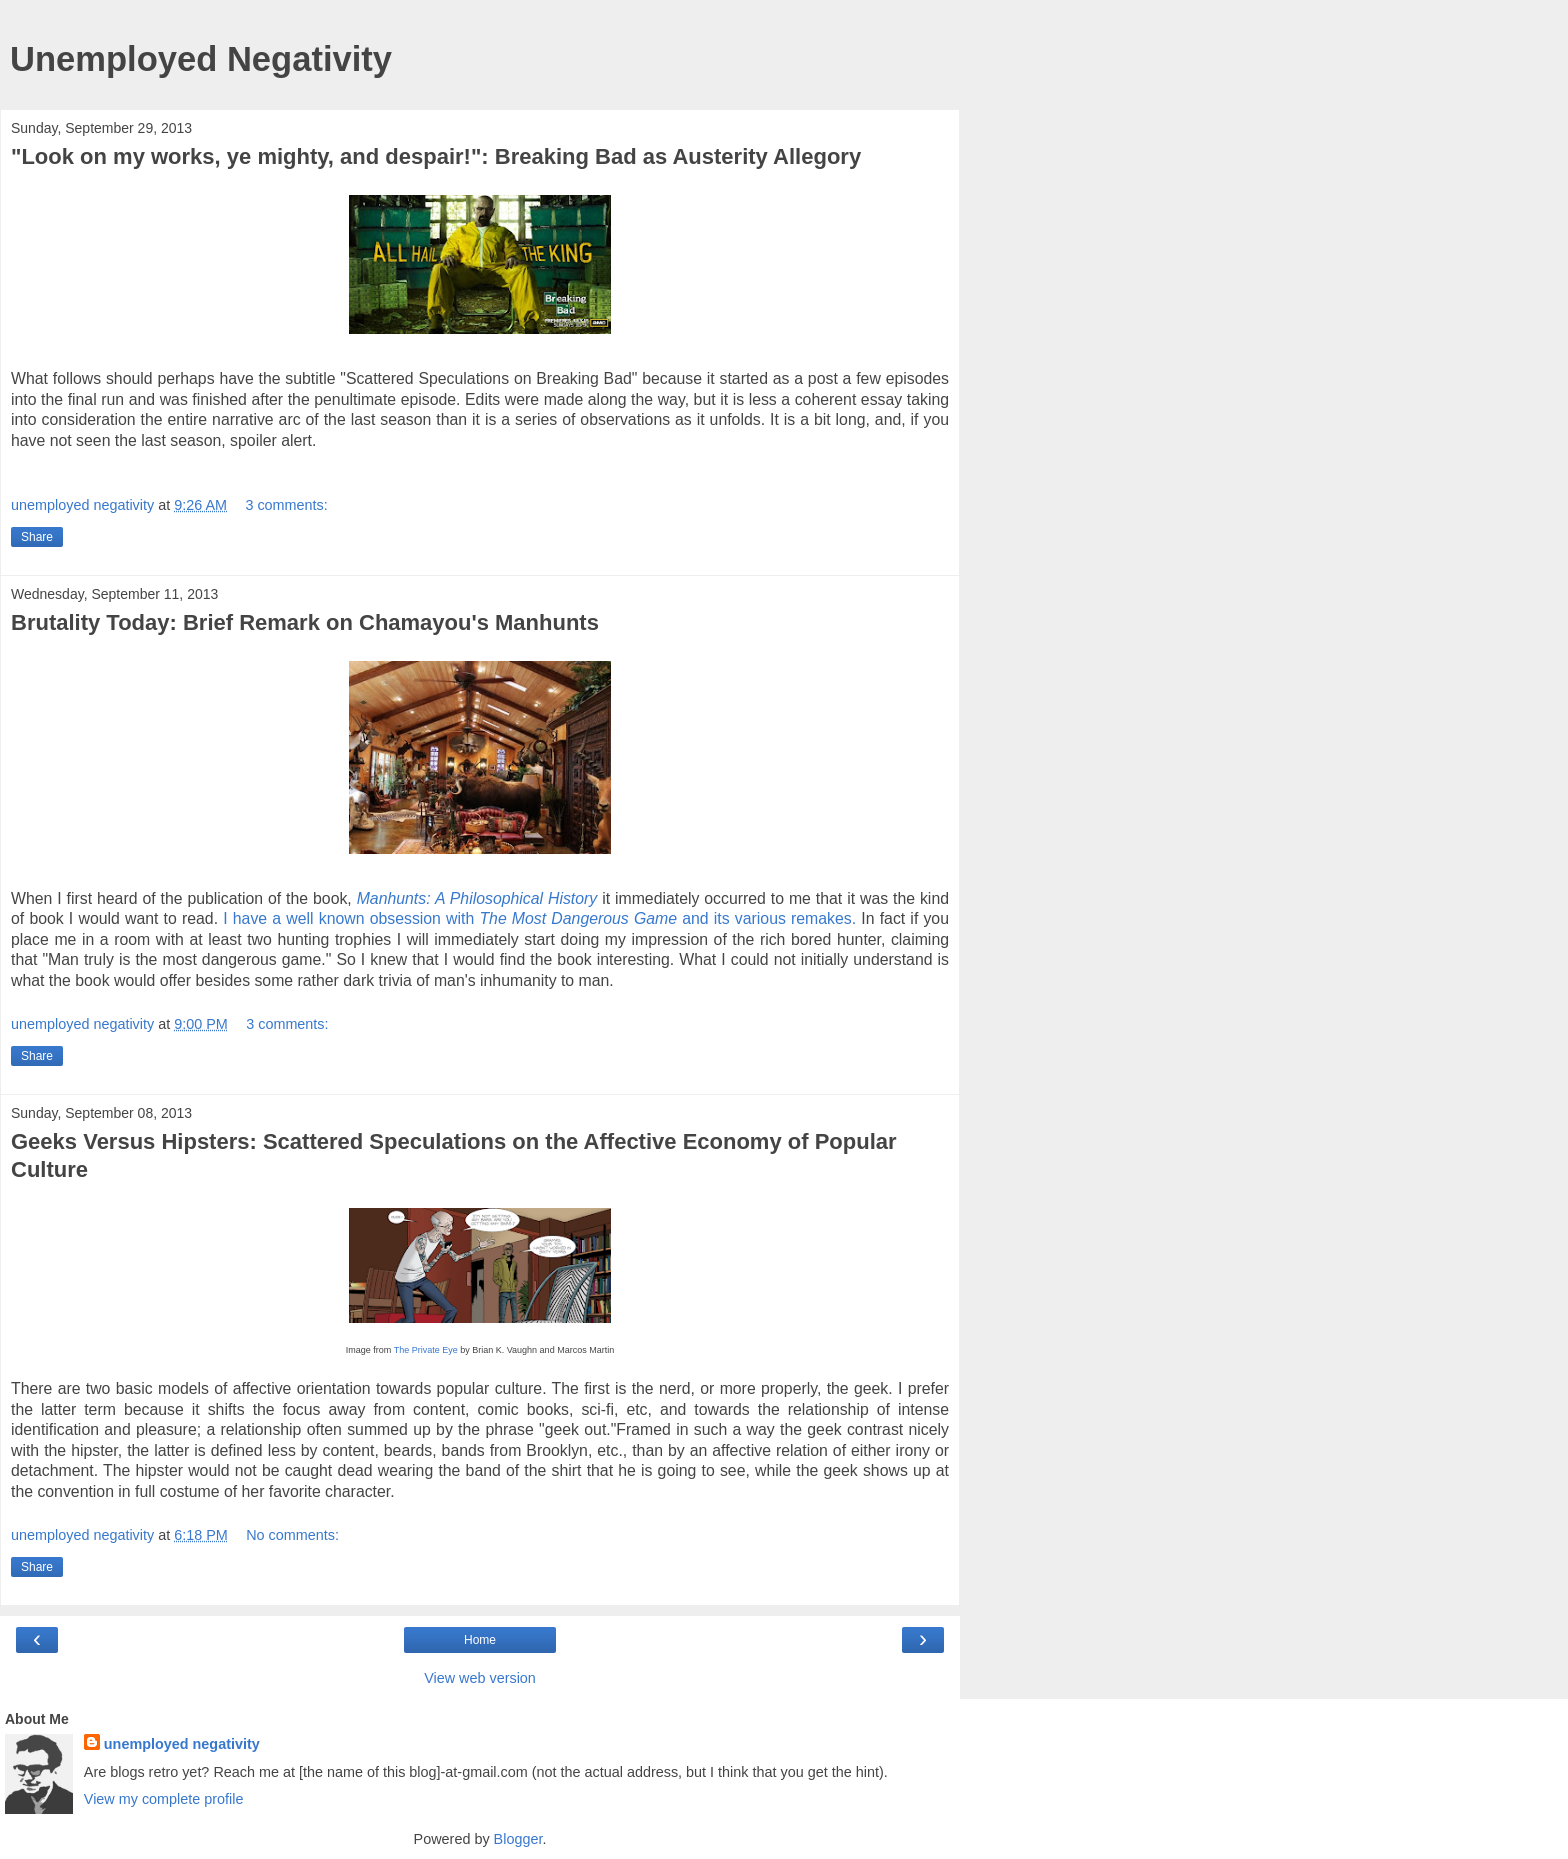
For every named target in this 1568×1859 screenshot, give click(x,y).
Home (480, 1640)
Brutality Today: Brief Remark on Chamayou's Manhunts (305, 622)
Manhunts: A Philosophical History (477, 898)
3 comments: (286, 505)
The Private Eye (426, 1350)
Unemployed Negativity (201, 59)
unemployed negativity (182, 1744)
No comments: (292, 1535)
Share (37, 537)
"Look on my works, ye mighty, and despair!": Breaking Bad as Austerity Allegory (436, 156)
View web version (480, 1678)
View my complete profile (164, 1799)
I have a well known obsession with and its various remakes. (539, 918)
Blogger (518, 1839)
